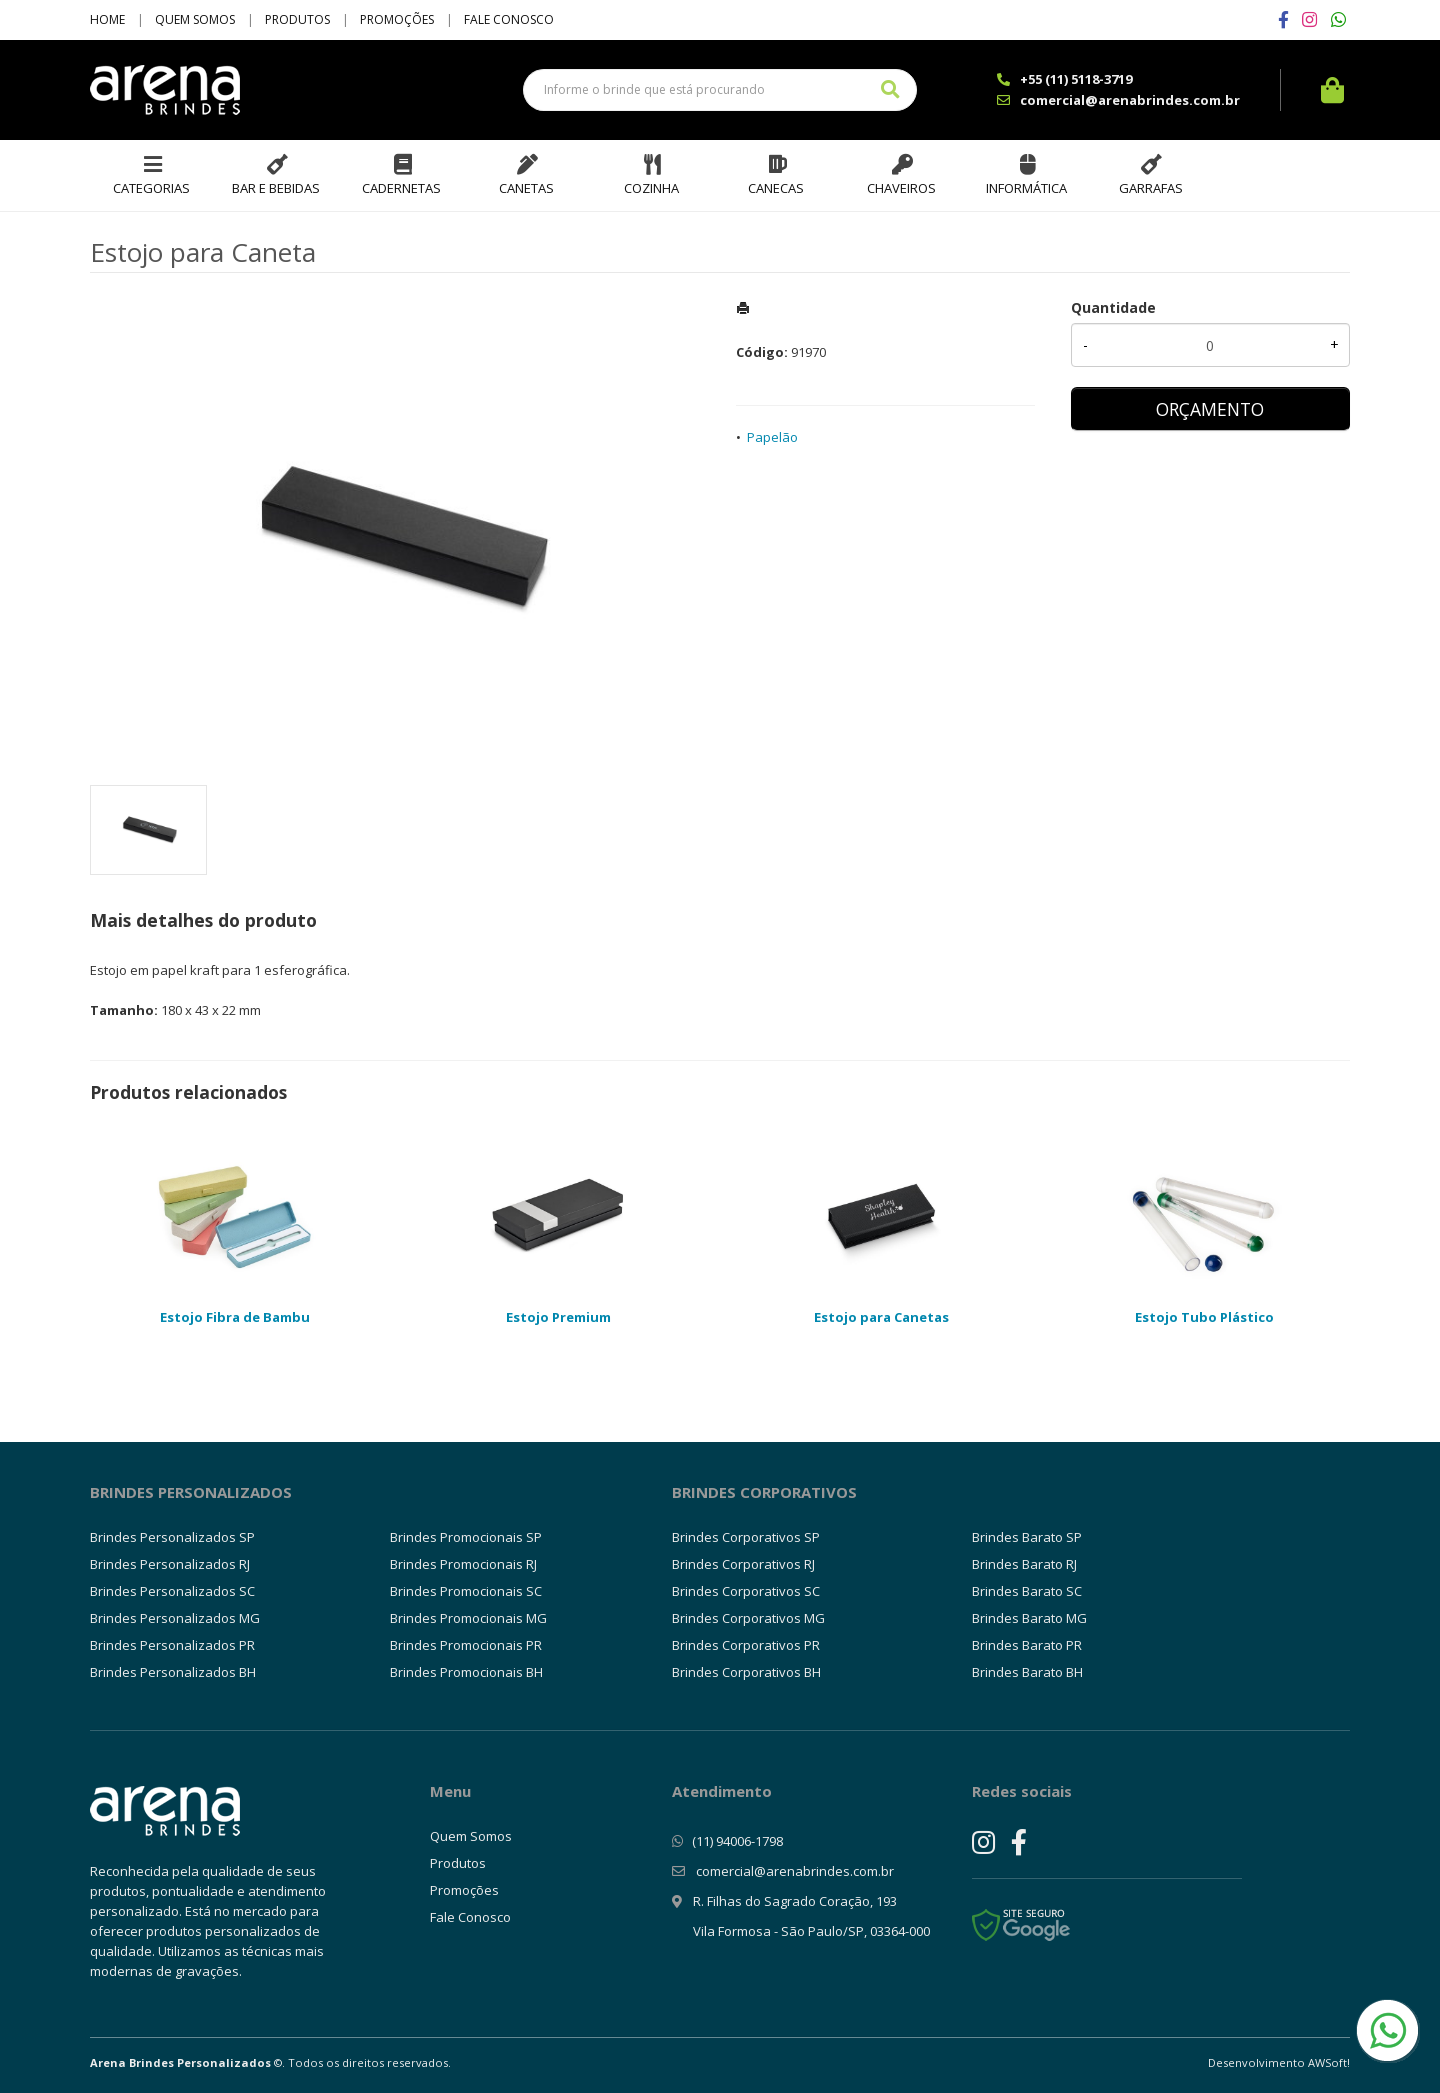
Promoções (397, 19)
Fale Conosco (509, 19)
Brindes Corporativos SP (746, 1537)
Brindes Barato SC (1027, 1591)
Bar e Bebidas (276, 188)
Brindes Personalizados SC (172, 1591)
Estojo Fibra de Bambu (235, 1317)
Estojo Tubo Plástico (1204, 1317)
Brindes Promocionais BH (466, 1672)
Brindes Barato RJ (1024, 1564)
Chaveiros (901, 188)
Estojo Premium (558, 1317)
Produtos (297, 19)
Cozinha (651, 188)
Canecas (776, 188)
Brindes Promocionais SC (466, 1591)
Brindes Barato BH (1027, 1672)
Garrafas (1151, 188)
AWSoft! (1329, 2062)
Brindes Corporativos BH (746, 1672)
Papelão (772, 437)
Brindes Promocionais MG (468, 1618)
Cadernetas (401, 188)
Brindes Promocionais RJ (463, 1564)
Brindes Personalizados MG (175, 1618)
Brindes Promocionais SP (466, 1537)
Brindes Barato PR (1027, 1645)
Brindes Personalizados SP (172, 1537)
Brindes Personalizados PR (172, 1645)
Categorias (151, 188)
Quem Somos (195, 19)
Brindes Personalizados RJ (170, 1564)
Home (107, 19)
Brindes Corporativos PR (746, 1645)
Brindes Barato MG (1029, 1618)
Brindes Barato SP (1027, 1537)
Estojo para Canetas (881, 1317)
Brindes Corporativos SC (746, 1591)
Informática (1026, 188)
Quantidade (1113, 307)
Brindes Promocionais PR (466, 1645)
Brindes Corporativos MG (748, 1618)
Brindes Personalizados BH (173, 1672)
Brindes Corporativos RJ (743, 1564)
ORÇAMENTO (1210, 409)
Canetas (526, 188)
